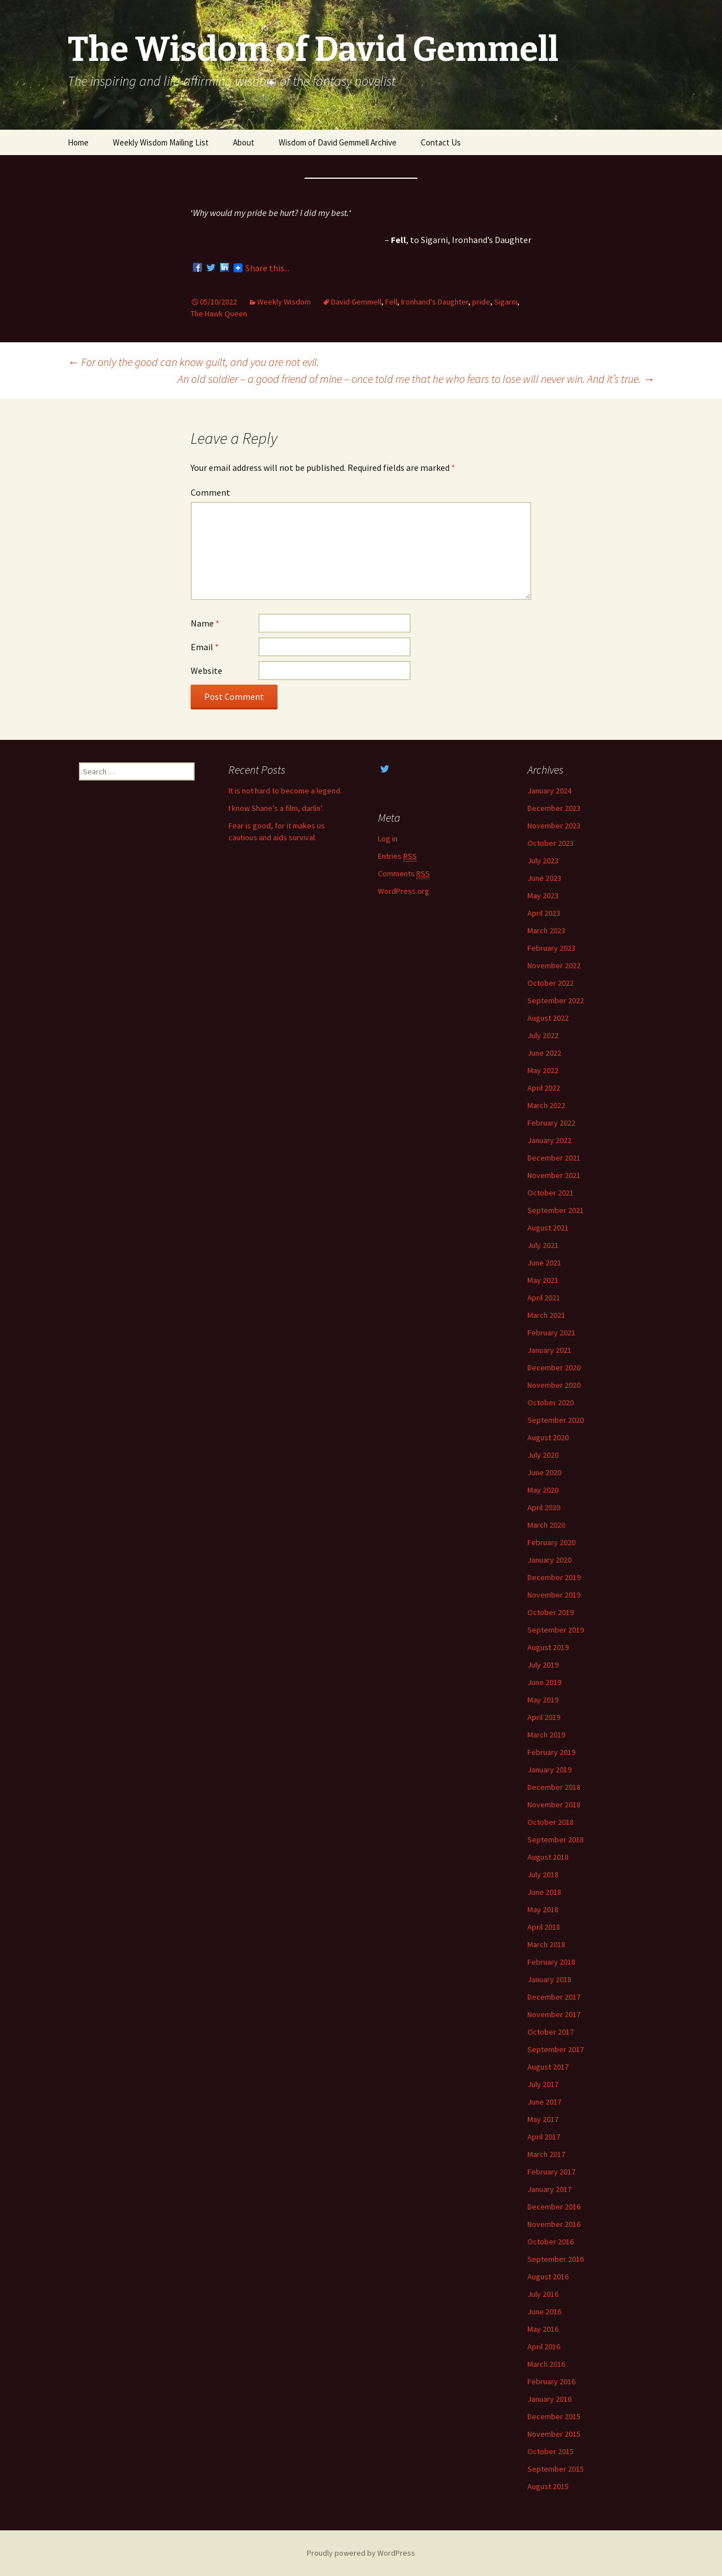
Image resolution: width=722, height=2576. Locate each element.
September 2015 (555, 2469)
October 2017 (550, 2032)
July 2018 (542, 1874)
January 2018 (549, 1979)
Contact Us (441, 142)
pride (481, 302)
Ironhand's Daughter (434, 302)
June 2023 (544, 878)
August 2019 (548, 1647)
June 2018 (544, 1892)
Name (205, 623)
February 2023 (551, 948)
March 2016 (546, 2364)
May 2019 (542, 1700)
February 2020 (551, 1542)
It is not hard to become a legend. (285, 791)
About (243, 142)
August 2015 (548, 2486)
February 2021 (551, 1332)
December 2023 (553, 808)
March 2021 (546, 1315)
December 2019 (553, 1577)
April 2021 (543, 1298)
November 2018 (553, 1804)
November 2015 (553, 2434)
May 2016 (542, 2329)
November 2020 (553, 1385)
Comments (404, 873)
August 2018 (548, 1857)
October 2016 (550, 2242)
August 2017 (548, 2067)
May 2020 (542, 1490)
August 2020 (548, 1437)
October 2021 (550, 1193)
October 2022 (550, 983)
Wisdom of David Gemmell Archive (338, 142)
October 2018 (550, 1822)
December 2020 (553, 1367)
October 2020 (550, 1402)
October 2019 (550, 1612)
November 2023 (553, 826)
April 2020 (543, 1507)
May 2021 (542, 1280)
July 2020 (542, 1455)
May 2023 (542, 895)
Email (205, 646)
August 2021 (548, 1228)
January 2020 (549, 1560)
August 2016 (548, 2276)
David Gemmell (356, 302)
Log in (388, 838)
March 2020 (546, 1525)
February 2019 (551, 1752)
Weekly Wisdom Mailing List (161, 142)
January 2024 (549, 791)
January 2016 (549, 2399)
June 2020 (544, 1472)
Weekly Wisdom (284, 302)
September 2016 (555, 2259)
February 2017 (551, 2172)
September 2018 (555, 1839)
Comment (210, 492)
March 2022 (546, 1105)
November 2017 (553, 2014)
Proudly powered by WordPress (361, 2553)
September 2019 (555, 1630)
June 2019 (544, 1682)
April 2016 (543, 2346)
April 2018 (543, 1927)
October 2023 (550, 843)
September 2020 (555, 1420)
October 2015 (550, 2451)
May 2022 (542, 1070)
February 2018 (551, 1962)
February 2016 (551, 2381)
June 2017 (544, 2102)
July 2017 (542, 2084)
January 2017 (549, 2189)
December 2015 (553, 2416)
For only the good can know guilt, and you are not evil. (193, 362)
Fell (391, 302)
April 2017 (543, 2137)
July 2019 (542, 1665)
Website (206, 670)
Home (78, 142)
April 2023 (543, 913)
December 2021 (553, 1158)
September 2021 (555, 1210)
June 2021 (544, 1263)
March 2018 (546, 1944)
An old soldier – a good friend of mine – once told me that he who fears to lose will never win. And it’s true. (416, 379)
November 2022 (553, 965)
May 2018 (542, 1909)
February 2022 (551, 1123)
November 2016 (553, 2224)
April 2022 (543, 1088)
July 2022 (542, 1035)
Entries (397, 856)
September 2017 (555, 2049)
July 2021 (542, 1245)
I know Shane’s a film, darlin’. (275, 808)
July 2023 (542, 860)
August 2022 (548, 1018)
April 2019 (543, 1717)
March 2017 (546, 2154)
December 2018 (553, 1787)
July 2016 (542, 2294)
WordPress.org (403, 891)
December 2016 (553, 2207)
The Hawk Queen (219, 313)
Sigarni (505, 302)
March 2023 (546, 930)
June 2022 (544, 1053)
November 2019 (553, 1595)
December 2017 (553, 1997)
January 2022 (549, 1140)
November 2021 (553, 1175)
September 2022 (555, 1000)
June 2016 (544, 2311)
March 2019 (546, 1735)
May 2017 (542, 2119)
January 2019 (549, 1770)
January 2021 (549, 1350)
